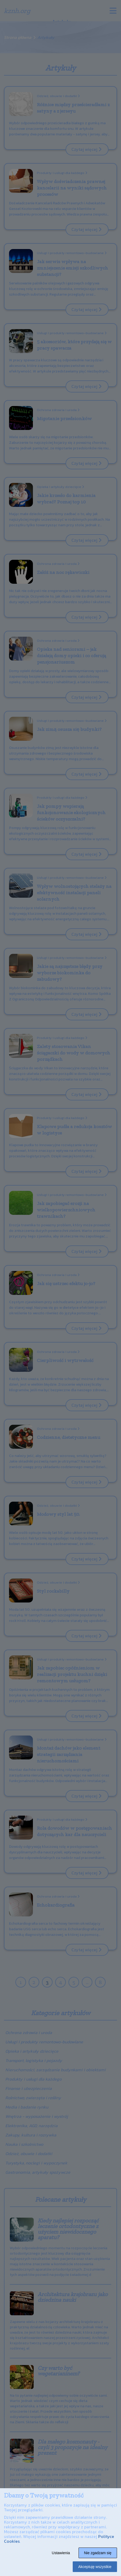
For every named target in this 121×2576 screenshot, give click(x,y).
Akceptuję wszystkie (94, 2567)
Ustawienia (61, 2553)
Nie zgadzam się (98, 2553)
